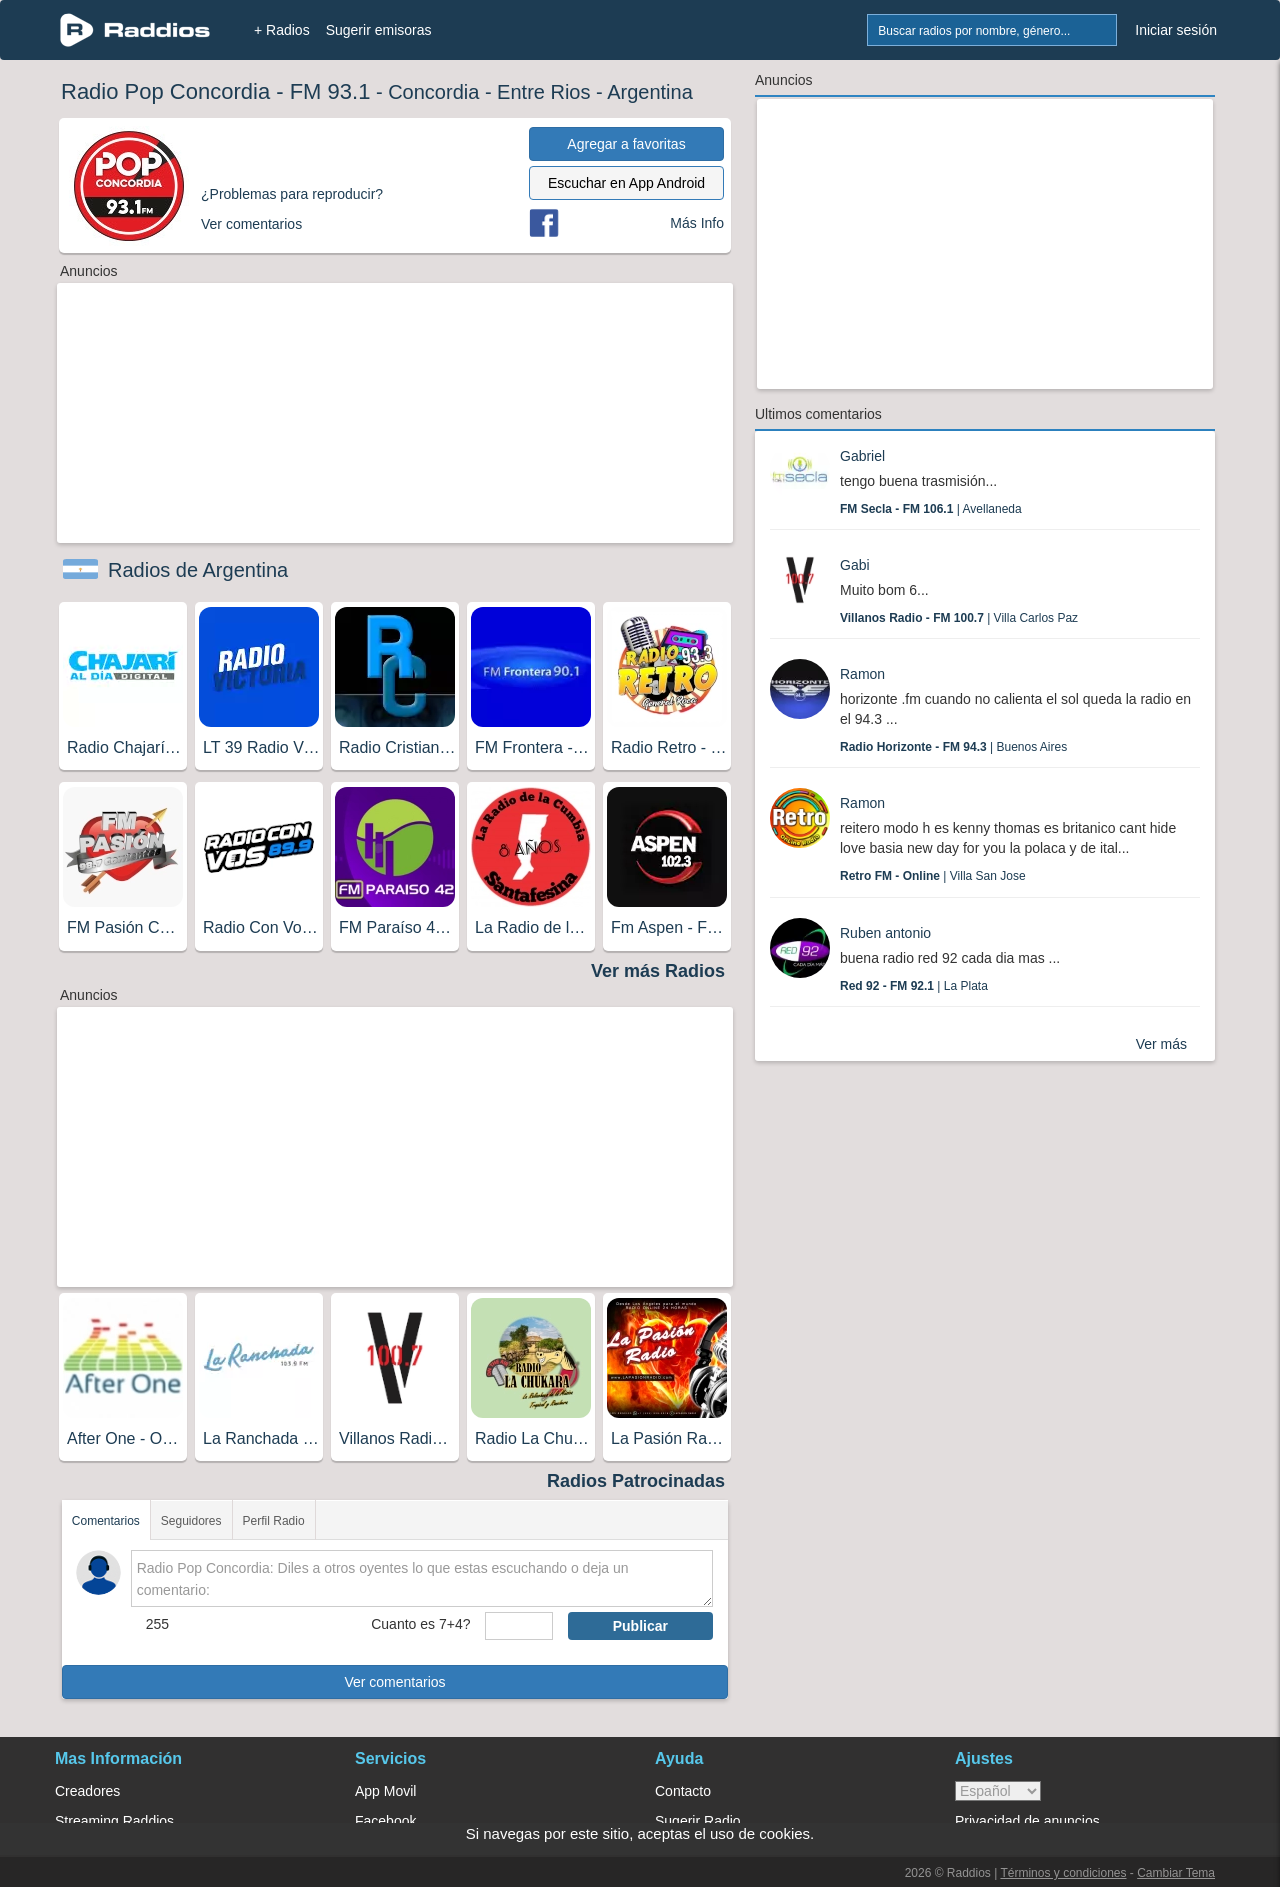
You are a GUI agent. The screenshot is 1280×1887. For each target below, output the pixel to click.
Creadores (87, 1791)
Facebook (385, 1821)
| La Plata (914, 986)
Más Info (697, 223)
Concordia (433, 92)
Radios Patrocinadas (636, 1481)
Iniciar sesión (1176, 30)
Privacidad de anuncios (1027, 1821)
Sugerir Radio (698, 1821)
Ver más (1161, 1044)
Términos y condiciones (1063, 1873)
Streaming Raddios (114, 1821)
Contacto (683, 1791)
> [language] (998, 1791)
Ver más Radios (658, 971)
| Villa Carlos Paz (959, 618)
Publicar (640, 1626)
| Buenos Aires (953, 747)
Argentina (650, 92)
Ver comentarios (394, 1682)
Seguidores (191, 1521)
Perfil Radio (274, 1521)
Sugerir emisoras (379, 30)
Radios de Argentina (198, 570)
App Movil (385, 1791)
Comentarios (106, 1521)
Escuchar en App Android (626, 183)
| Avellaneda (931, 509)
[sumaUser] (518, 1626)
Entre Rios (543, 92)
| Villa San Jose (933, 876)
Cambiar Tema (1176, 1873)
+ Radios (282, 30)
